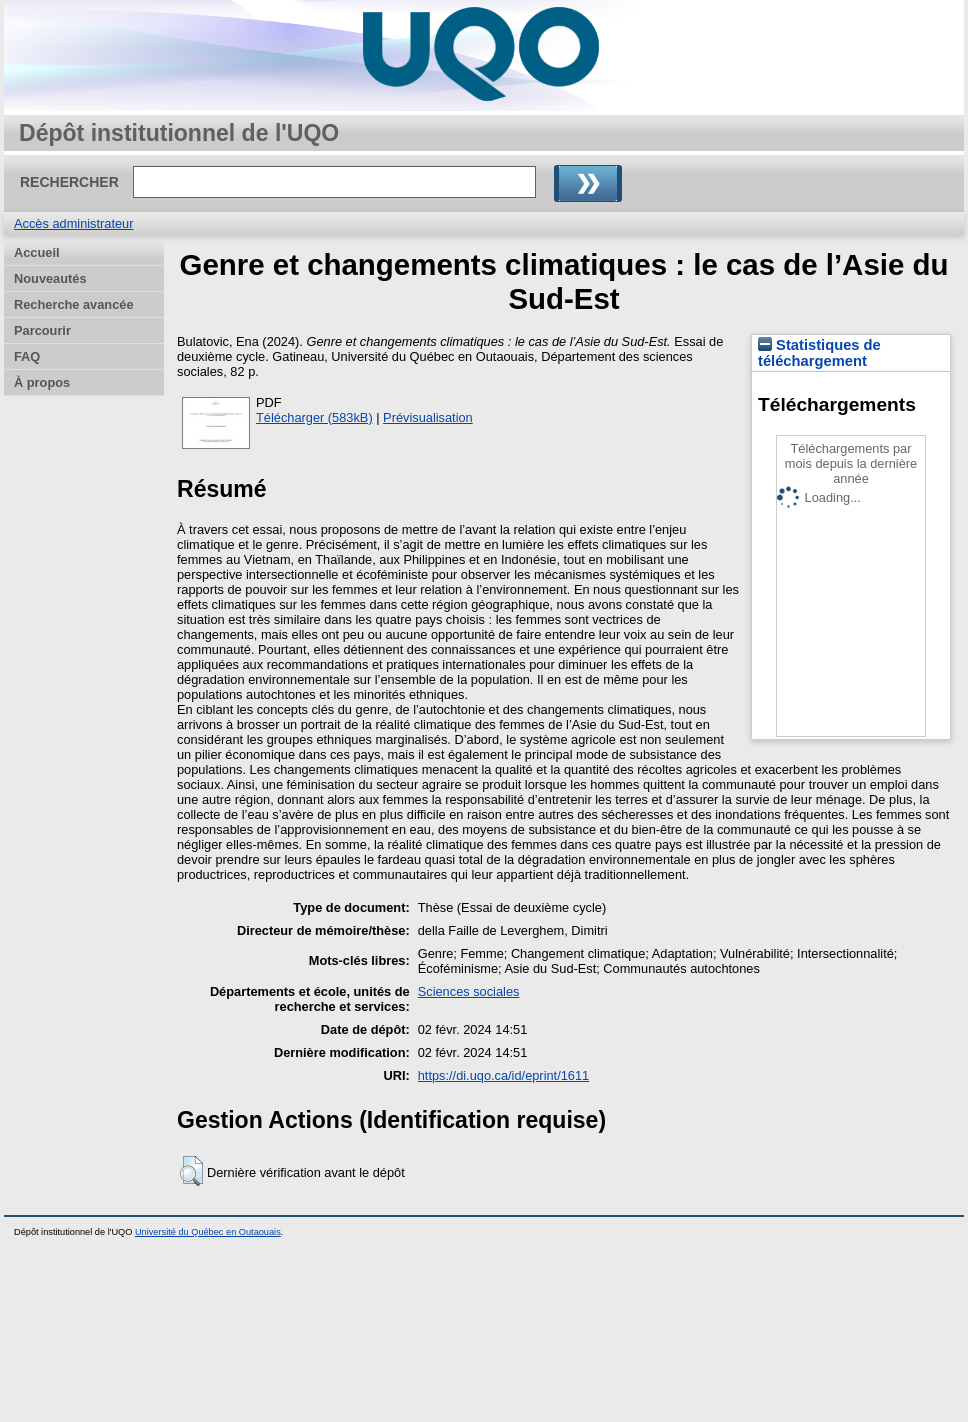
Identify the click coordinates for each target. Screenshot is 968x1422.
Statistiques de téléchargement (819, 353)
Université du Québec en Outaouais (208, 1232)
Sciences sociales (469, 991)
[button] (191, 1171)
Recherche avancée (74, 304)
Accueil (37, 252)
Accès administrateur (73, 223)
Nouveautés (50, 278)
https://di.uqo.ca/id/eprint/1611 (503, 1075)
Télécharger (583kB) (314, 417)
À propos (42, 382)
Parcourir (42, 330)
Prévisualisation (428, 417)
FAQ (27, 356)
